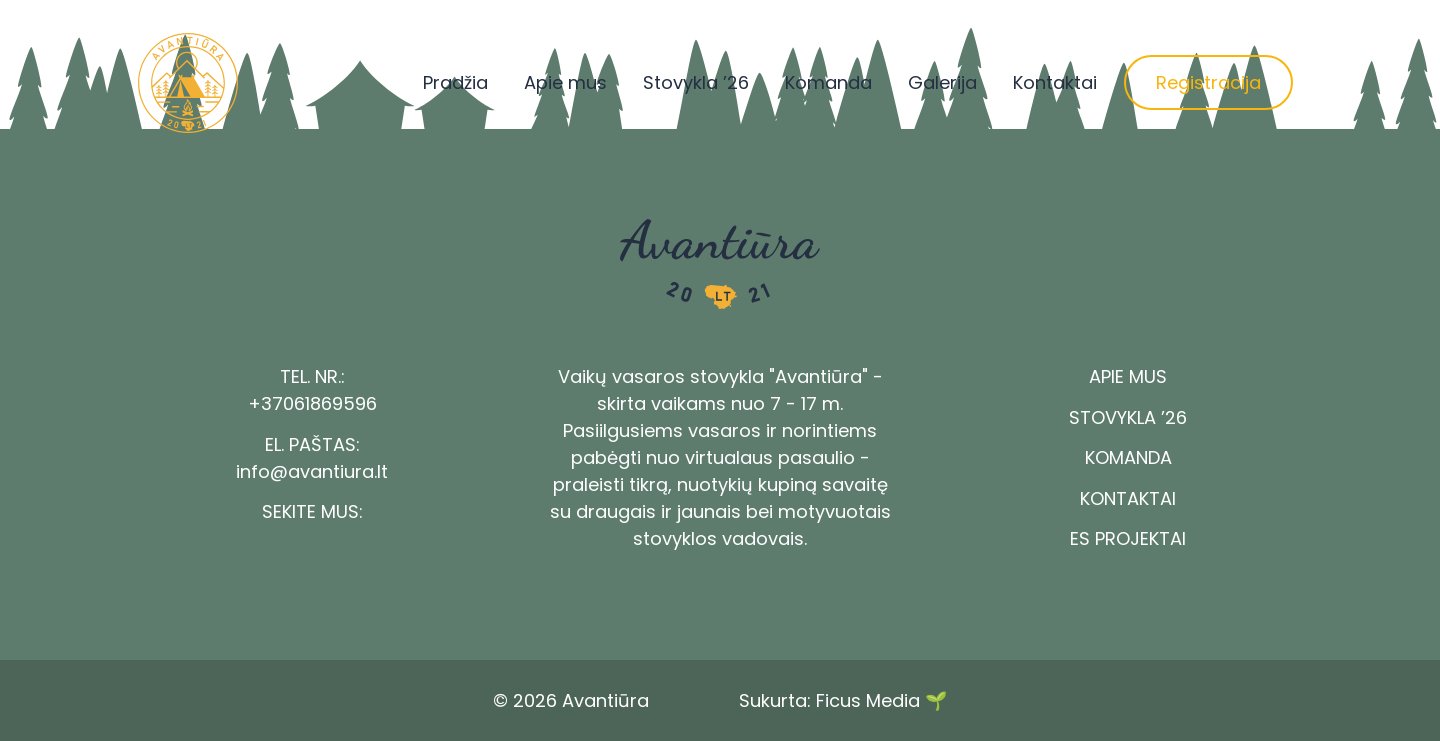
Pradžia (455, 82)
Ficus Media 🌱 (881, 700)
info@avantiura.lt (312, 471)
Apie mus (565, 82)
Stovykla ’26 (696, 82)
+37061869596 (312, 403)
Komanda (828, 82)
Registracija (1208, 82)
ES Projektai (1128, 538)
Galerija (942, 82)
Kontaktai (1055, 82)
